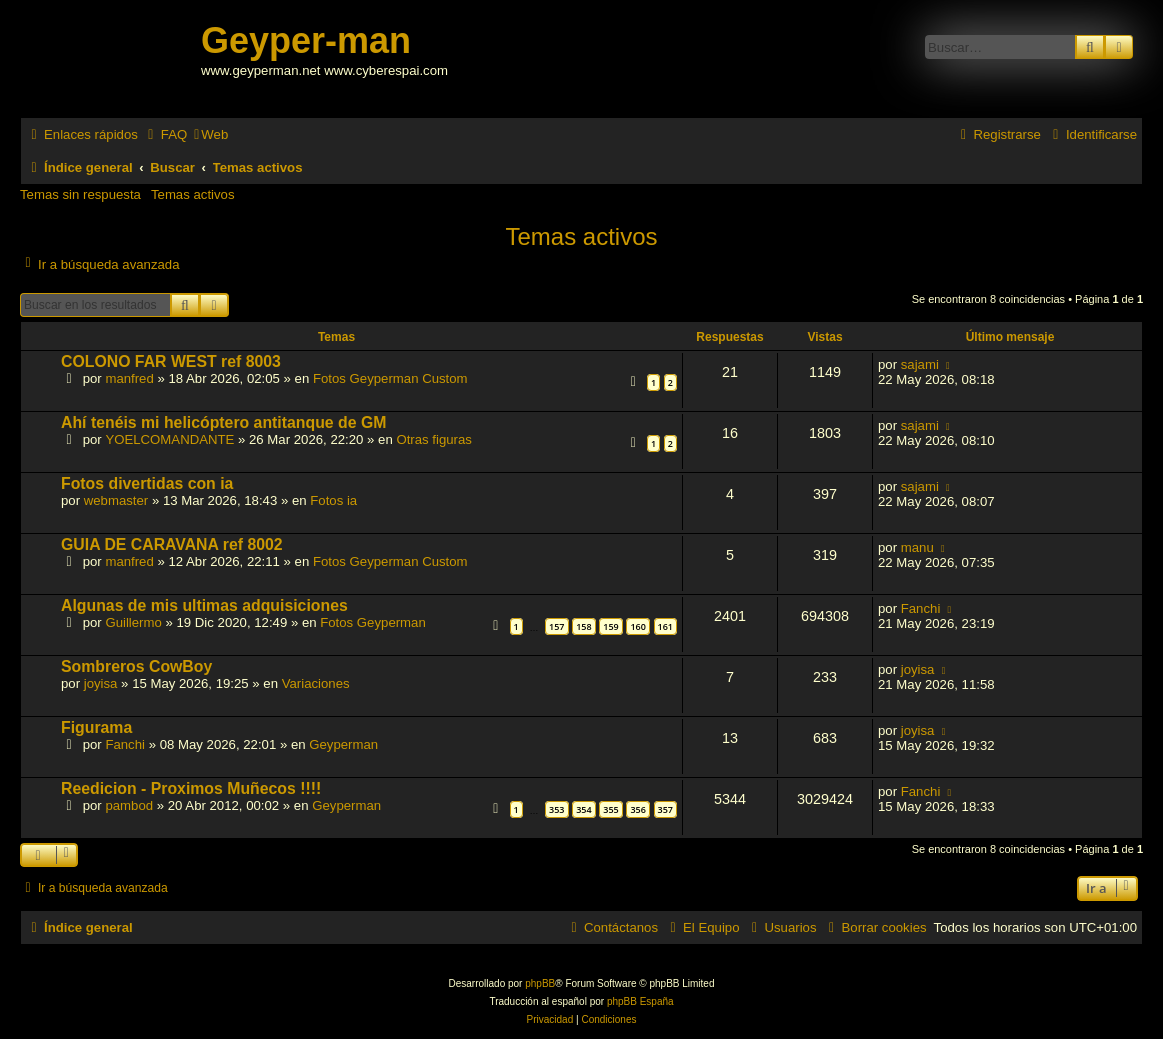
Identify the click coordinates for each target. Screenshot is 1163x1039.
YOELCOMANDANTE (169, 439)
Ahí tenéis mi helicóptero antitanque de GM (223, 422)
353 (556, 809)
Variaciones (316, 683)
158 (583, 626)
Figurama (96, 727)
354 (583, 809)
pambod (129, 805)
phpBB (540, 983)
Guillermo (133, 622)
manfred (129, 378)
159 (610, 626)
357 (665, 809)
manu (917, 547)
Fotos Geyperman (373, 622)
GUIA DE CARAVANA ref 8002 (172, 544)
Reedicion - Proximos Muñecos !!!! (191, 788)
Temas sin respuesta (80, 194)
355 (610, 809)
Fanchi (921, 608)
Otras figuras (434, 439)
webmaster (116, 500)
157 (556, 626)
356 (637, 809)
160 (637, 626)
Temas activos (193, 194)
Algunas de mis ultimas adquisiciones (204, 605)
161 (665, 626)
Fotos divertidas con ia (147, 483)
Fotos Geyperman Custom (390, 378)
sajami (920, 364)
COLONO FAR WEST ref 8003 (171, 361)
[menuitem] (165, 134)
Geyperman (343, 744)
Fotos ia (333, 500)
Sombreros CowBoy (136, 666)
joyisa (101, 683)
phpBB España (640, 1001)
